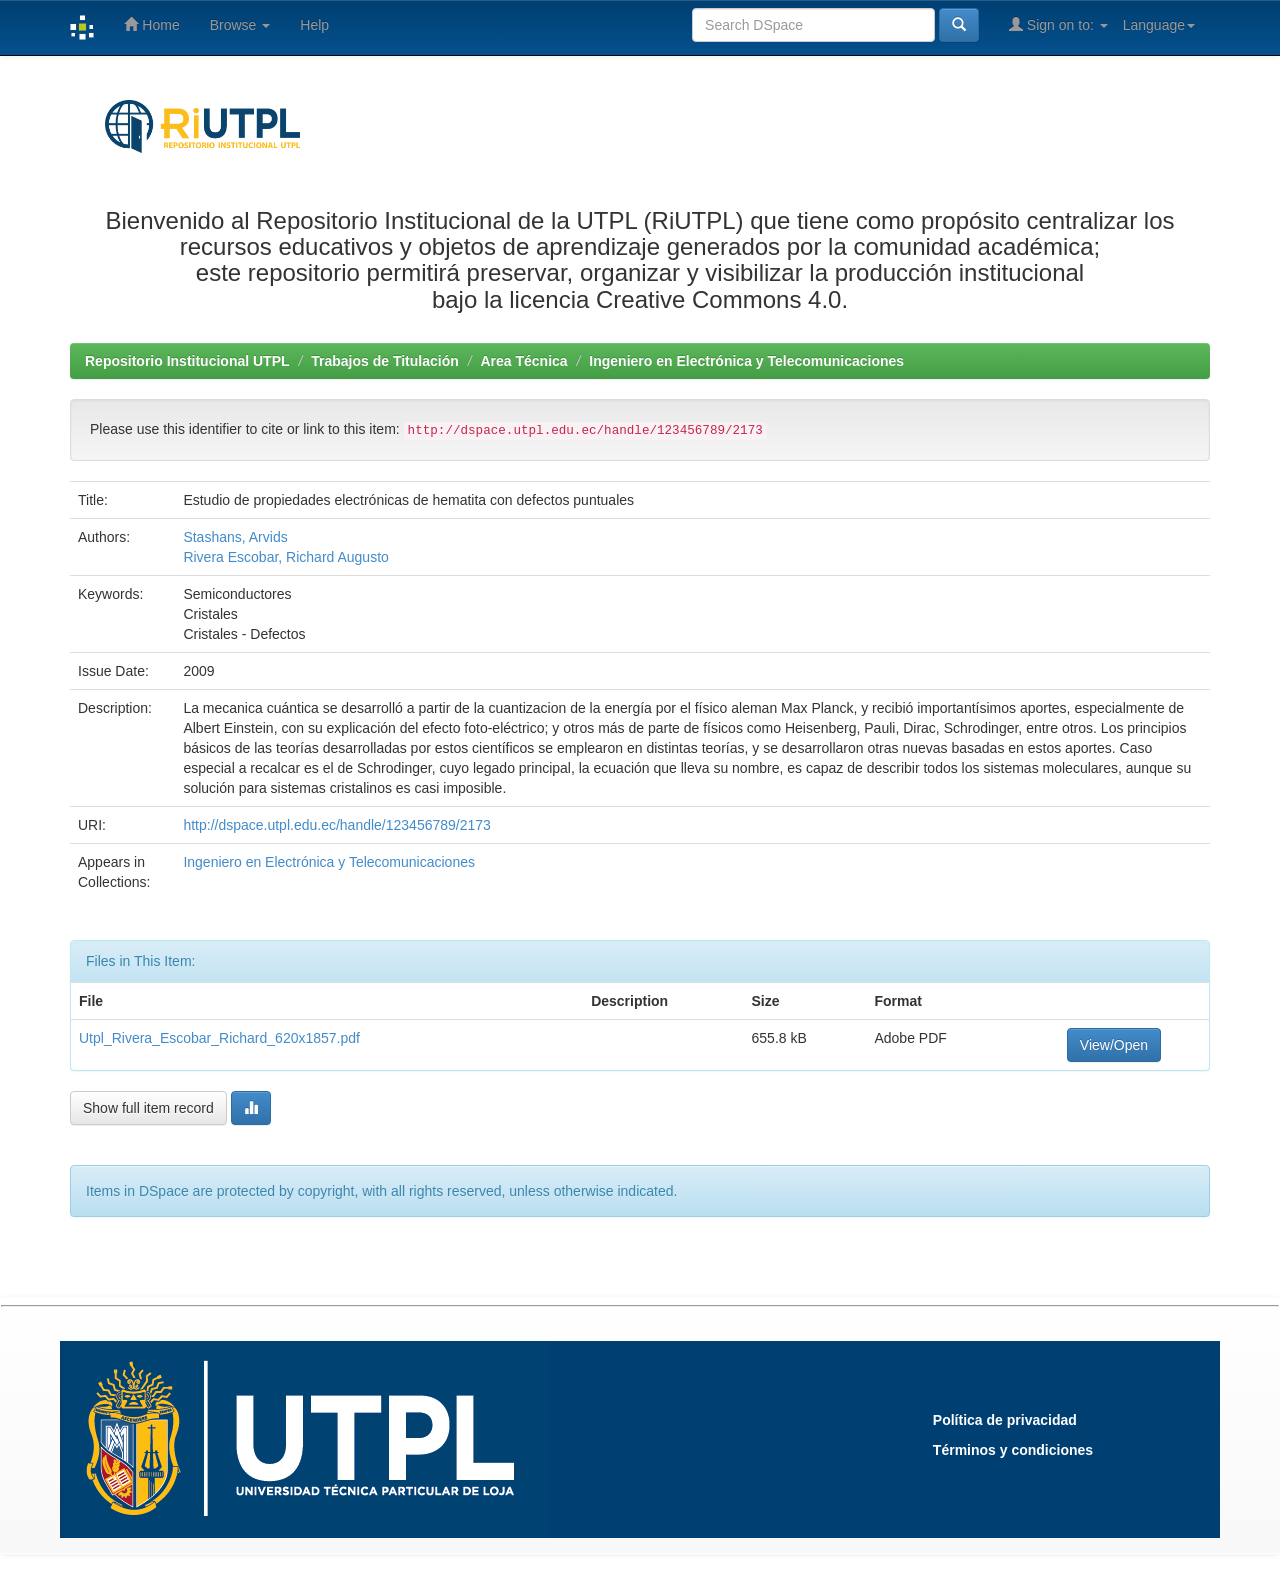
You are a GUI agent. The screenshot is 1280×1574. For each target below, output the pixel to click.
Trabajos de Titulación (385, 361)
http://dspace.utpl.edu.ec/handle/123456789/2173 (336, 825)
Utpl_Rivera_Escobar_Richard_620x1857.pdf (219, 1038)
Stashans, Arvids (235, 537)
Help (314, 25)
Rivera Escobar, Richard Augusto (285, 557)
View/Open (1114, 1045)
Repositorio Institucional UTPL (187, 361)
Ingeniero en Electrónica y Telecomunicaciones (746, 361)
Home (151, 24)
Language (1159, 25)
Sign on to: (1058, 24)
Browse (240, 25)
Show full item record (148, 1108)
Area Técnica (523, 361)
